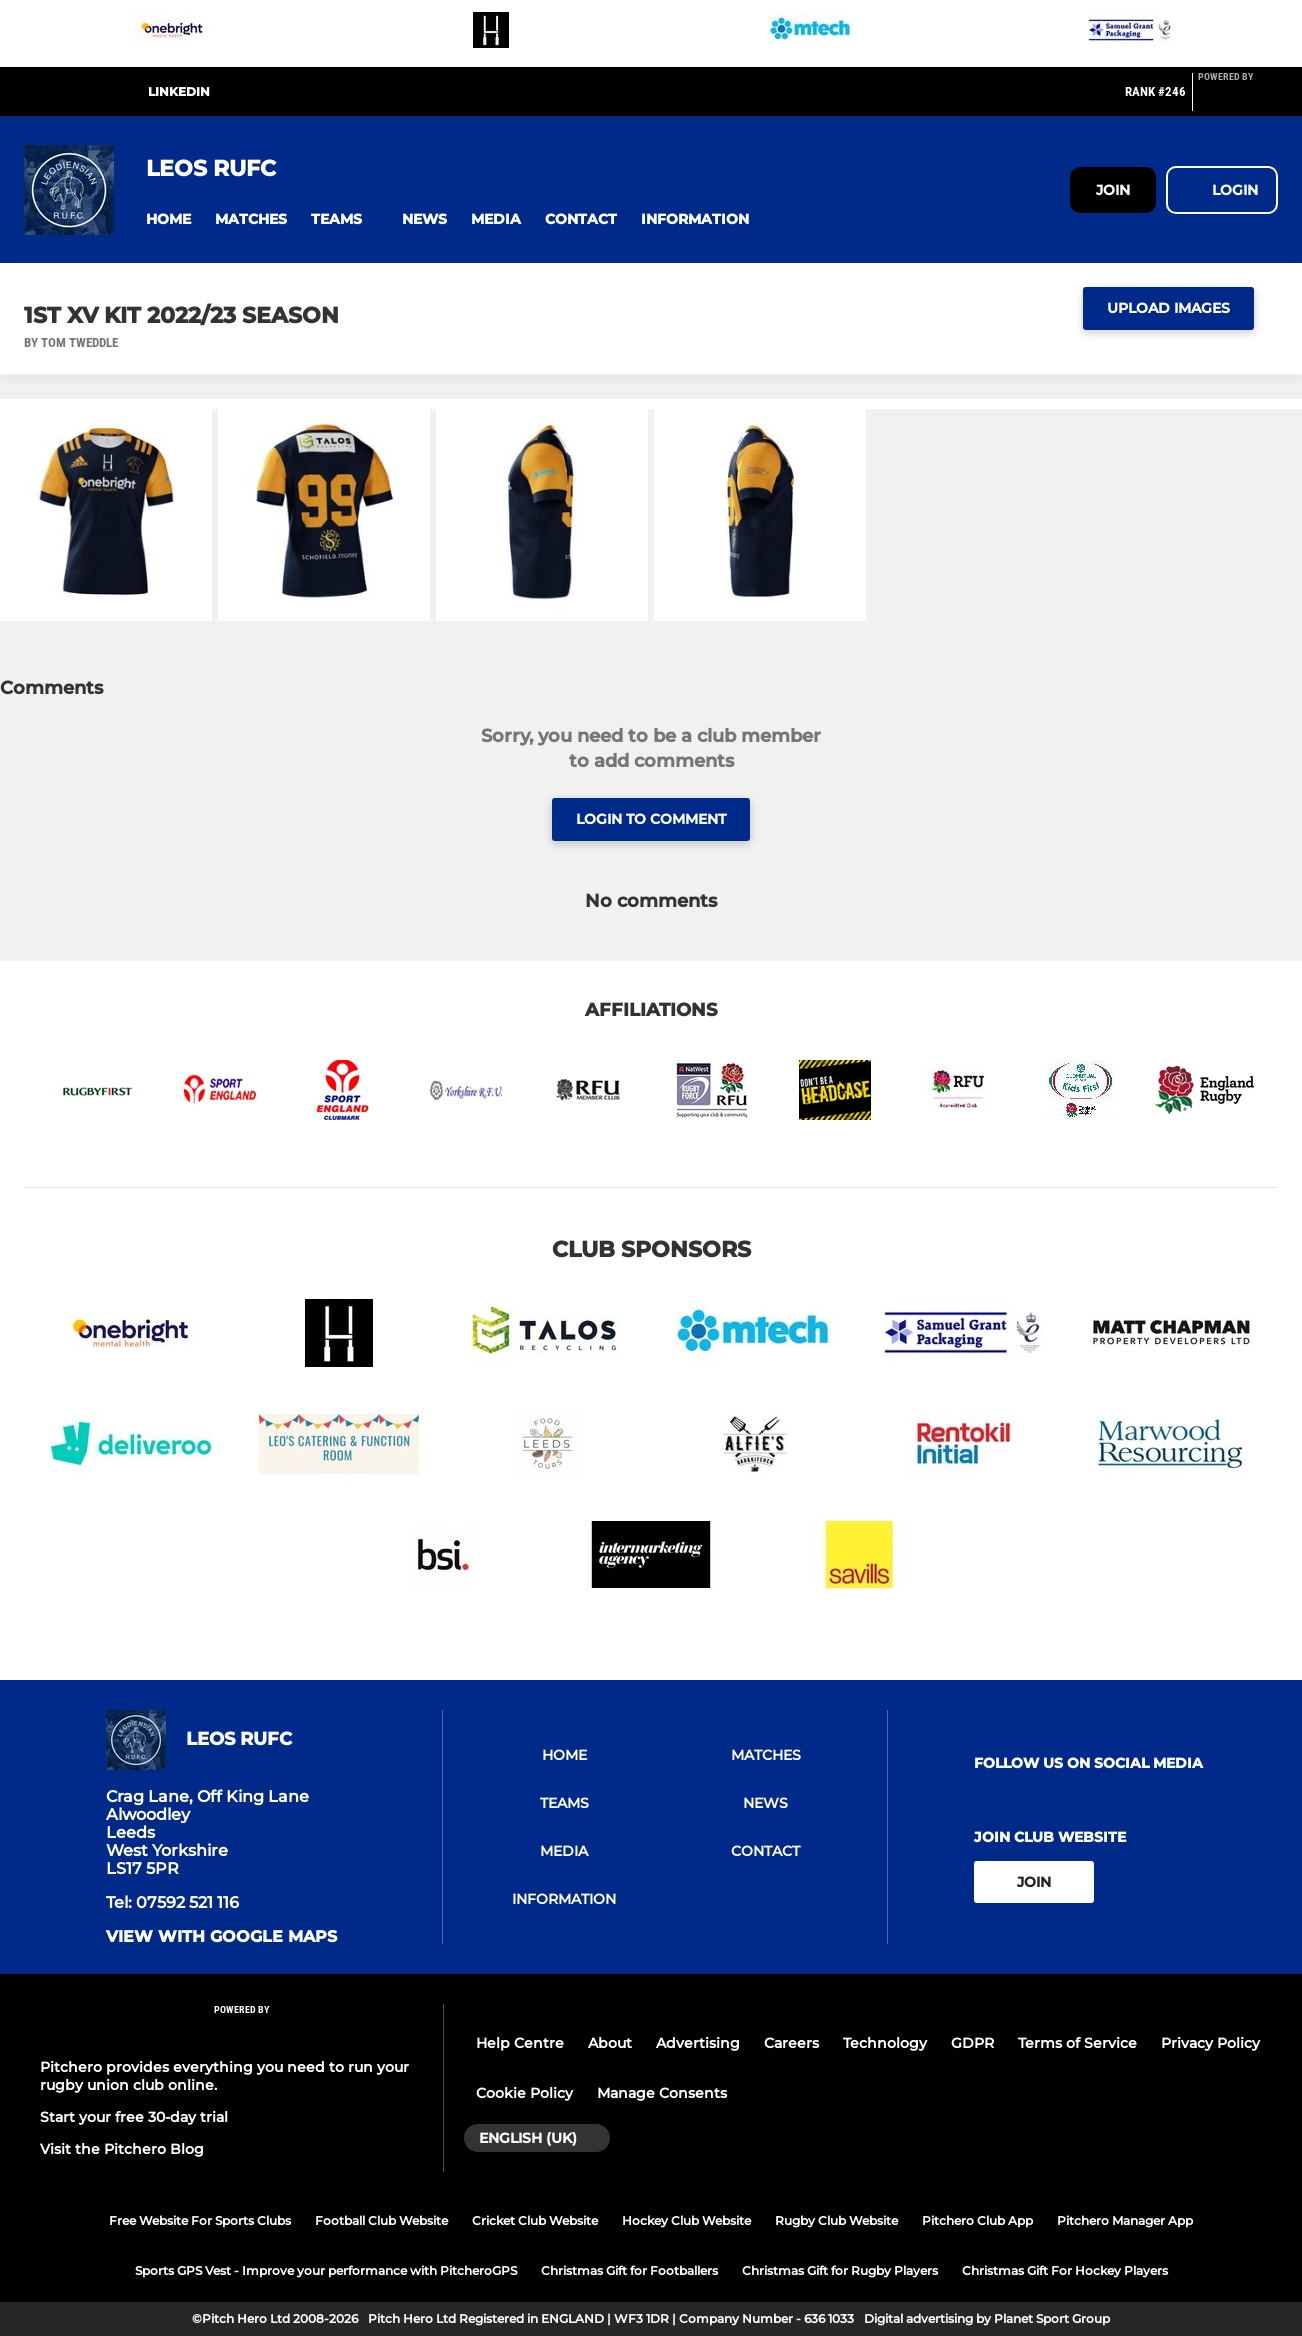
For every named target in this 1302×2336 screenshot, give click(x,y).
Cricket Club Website (535, 2220)
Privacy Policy (1210, 2043)
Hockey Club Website (686, 2220)
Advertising (698, 2043)
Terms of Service (1077, 2043)
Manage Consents (662, 2093)
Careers (791, 2043)
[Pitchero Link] (1238, 100)
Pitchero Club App (977, 2220)
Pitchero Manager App (1125, 2220)
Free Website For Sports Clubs (200, 2220)
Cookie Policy (524, 2093)
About (610, 2043)
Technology (885, 2043)
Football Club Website (381, 2220)
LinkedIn (179, 91)
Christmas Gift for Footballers (629, 2270)
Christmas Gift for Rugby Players (840, 2270)
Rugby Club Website (836, 2220)
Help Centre (520, 2043)
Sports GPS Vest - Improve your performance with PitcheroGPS (326, 2270)
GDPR (972, 2043)
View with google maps (221, 1937)
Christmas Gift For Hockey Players (1065, 2270)
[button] (168, 219)
